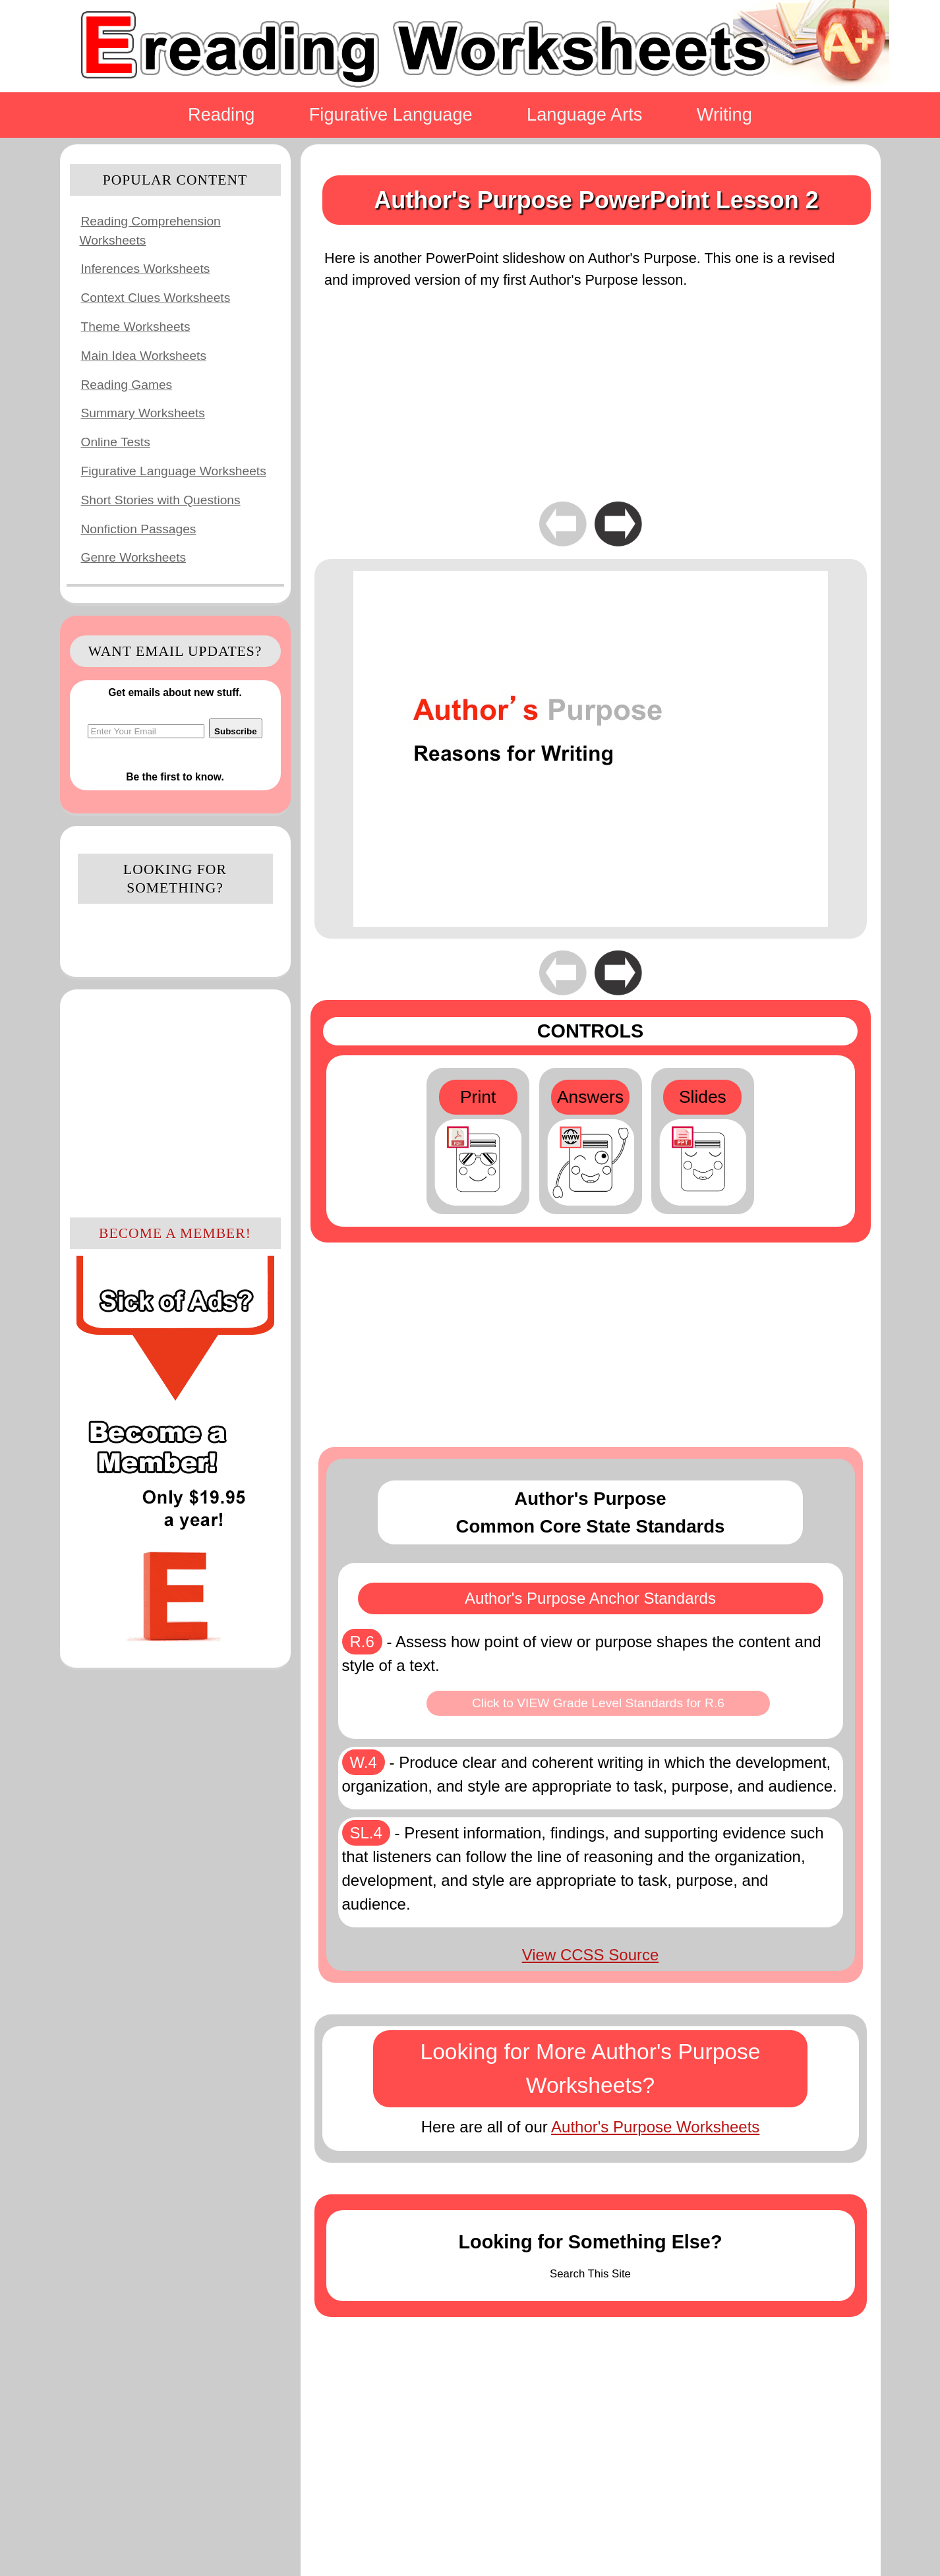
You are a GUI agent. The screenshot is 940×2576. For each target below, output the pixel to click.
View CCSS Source (590, 1955)
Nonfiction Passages (138, 529)
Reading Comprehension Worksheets (150, 230)
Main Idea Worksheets (144, 356)
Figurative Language (391, 114)
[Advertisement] (175, 1101)
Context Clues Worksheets (156, 298)
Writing (724, 114)
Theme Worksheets (136, 327)
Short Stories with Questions (161, 500)
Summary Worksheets (143, 413)
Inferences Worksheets (145, 269)
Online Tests (115, 442)
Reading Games (127, 385)
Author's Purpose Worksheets (655, 2127)
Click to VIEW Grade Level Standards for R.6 (598, 1703)
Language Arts (584, 114)
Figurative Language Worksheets (173, 471)
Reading (221, 114)
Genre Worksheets (134, 557)
